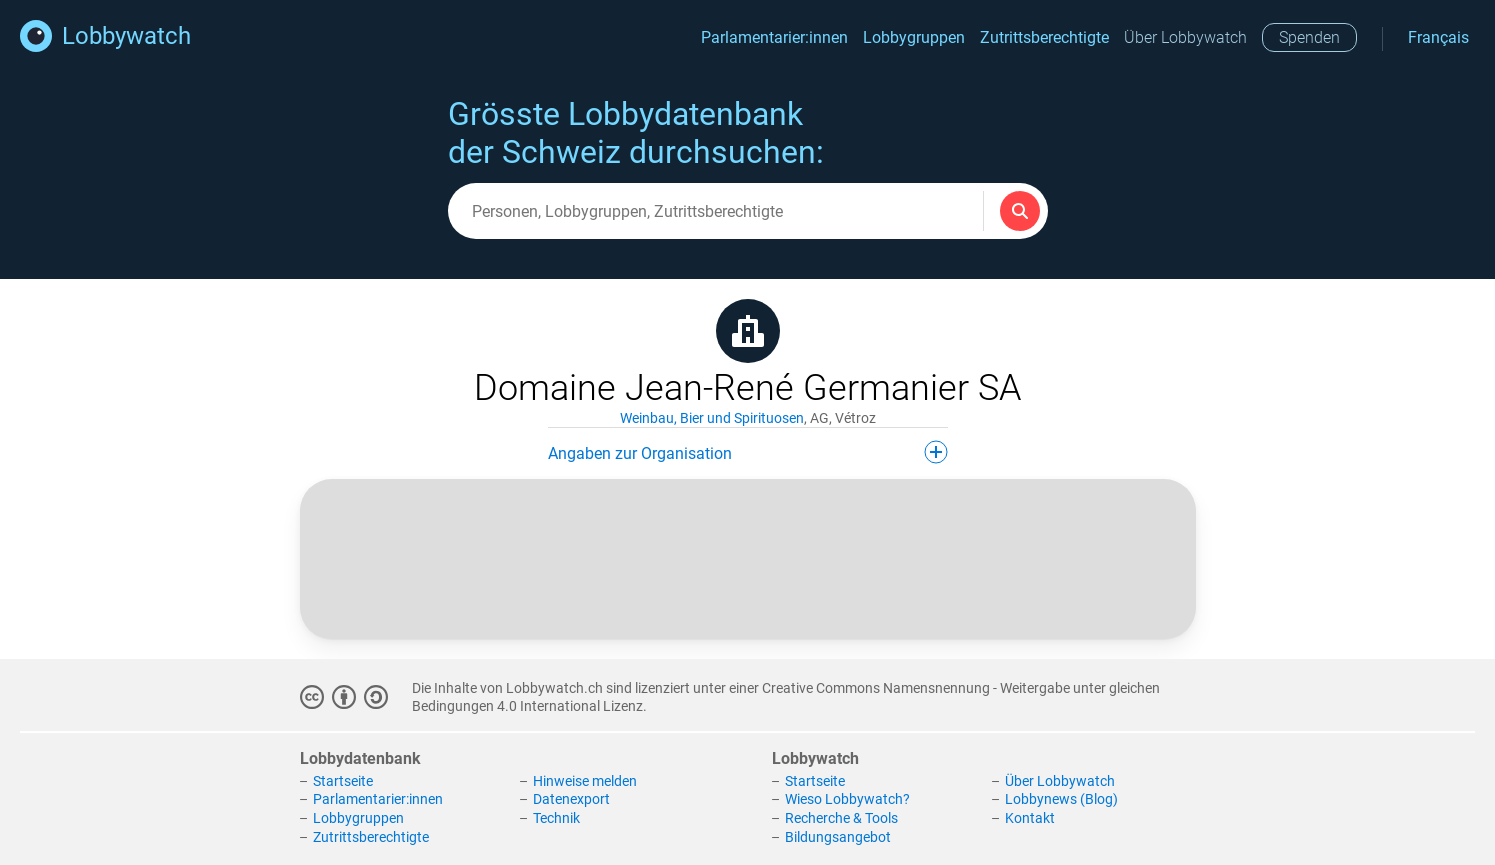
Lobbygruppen (914, 37)
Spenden (1309, 37)
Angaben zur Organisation (748, 452)
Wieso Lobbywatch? (847, 799)
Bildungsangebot (838, 837)
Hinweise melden (585, 781)
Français (1438, 37)
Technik (556, 818)
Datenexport (571, 799)
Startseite (343, 781)
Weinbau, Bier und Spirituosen (712, 418)
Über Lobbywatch (1185, 37)
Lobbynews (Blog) (1061, 799)
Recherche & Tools (841, 818)
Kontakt (1030, 818)
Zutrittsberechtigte (1044, 37)
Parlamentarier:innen (774, 37)
